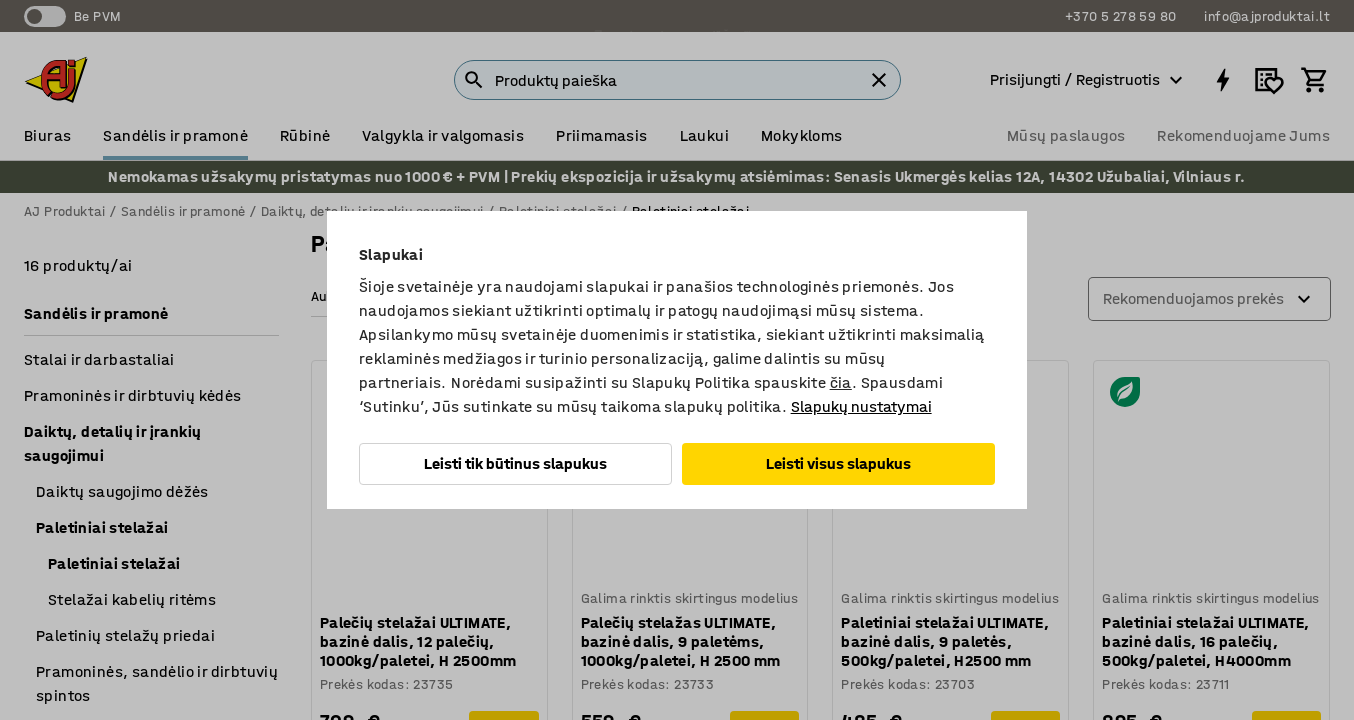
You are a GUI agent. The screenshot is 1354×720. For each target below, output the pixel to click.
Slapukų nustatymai (861, 406)
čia (841, 382)
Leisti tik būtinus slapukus (515, 463)
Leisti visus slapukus (838, 463)
